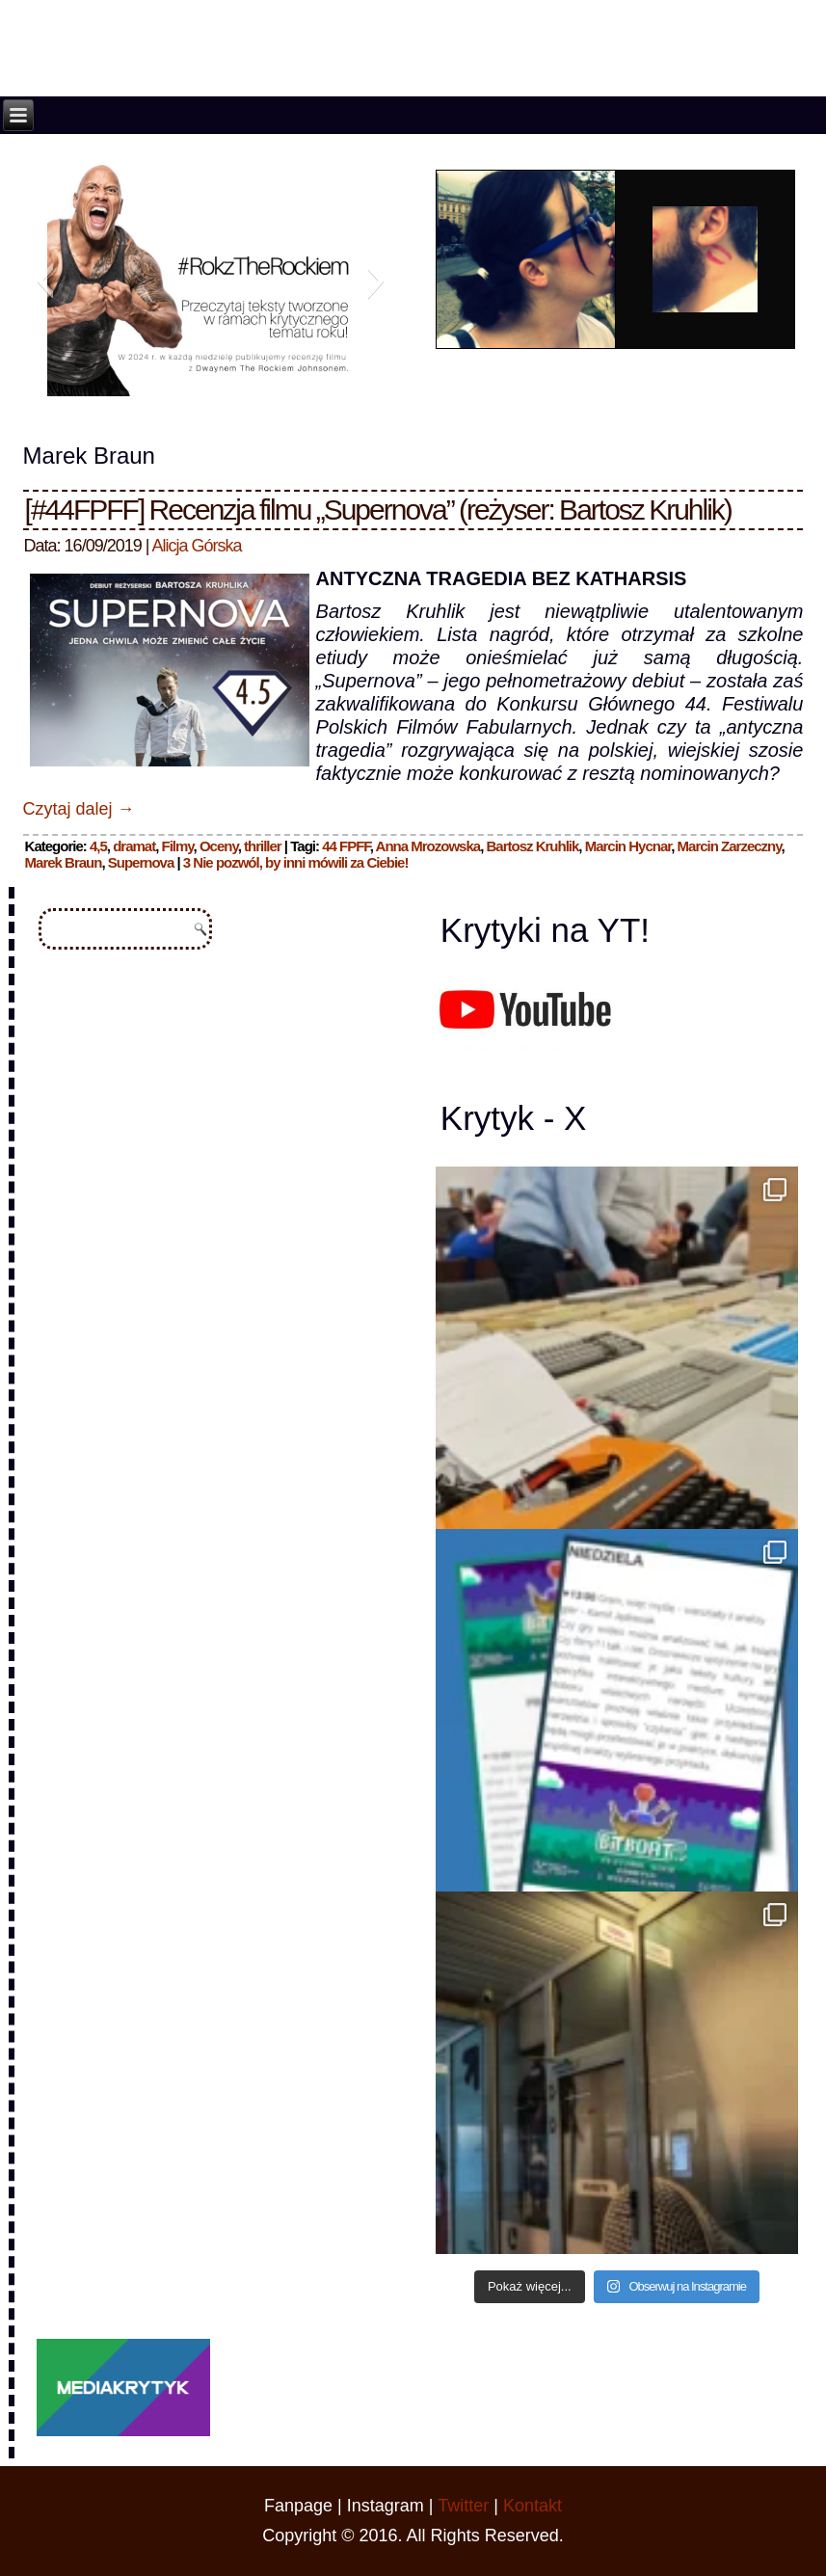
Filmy (178, 846)
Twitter (463, 2505)
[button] (45, 280)
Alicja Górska (196, 545)
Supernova (141, 862)
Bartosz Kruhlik (532, 846)
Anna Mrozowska (428, 846)
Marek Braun (63, 862)
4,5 (98, 846)
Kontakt (532, 2505)
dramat (134, 846)
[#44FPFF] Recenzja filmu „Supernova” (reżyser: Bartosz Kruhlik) (378, 509)
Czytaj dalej (79, 808)
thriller (262, 846)
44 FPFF (346, 846)
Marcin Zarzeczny (730, 846)
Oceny (219, 846)
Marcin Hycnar (628, 846)
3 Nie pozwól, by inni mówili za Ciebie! (296, 862)
